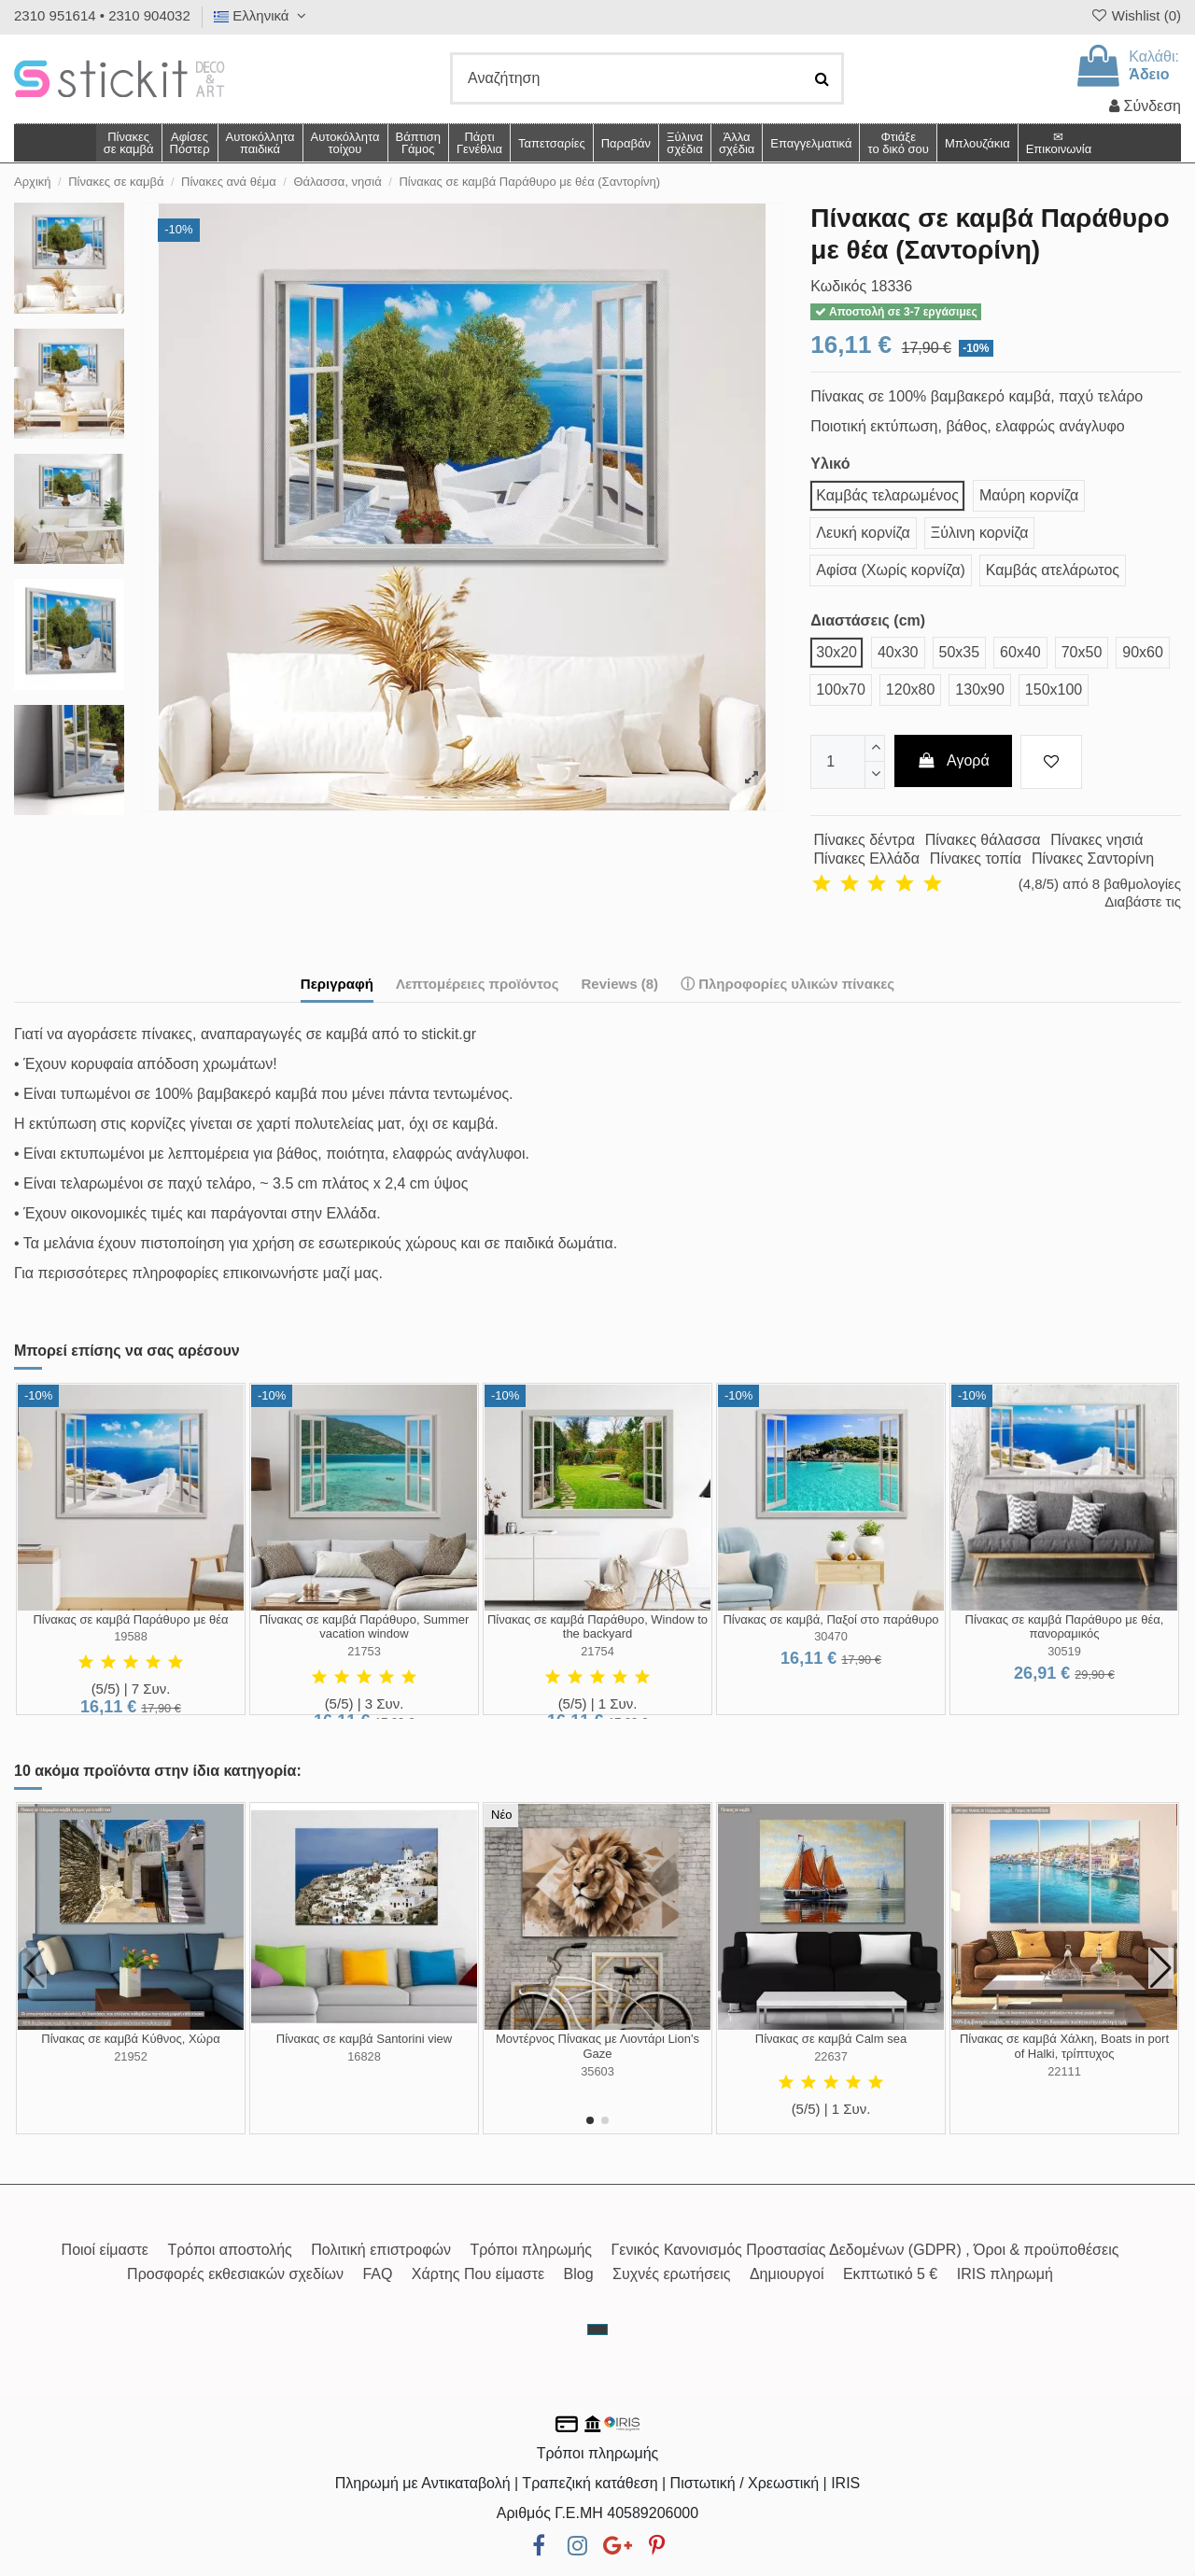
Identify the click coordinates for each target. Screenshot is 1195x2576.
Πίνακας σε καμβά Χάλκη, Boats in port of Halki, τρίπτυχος (1064, 2046)
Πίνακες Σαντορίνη (1093, 858)
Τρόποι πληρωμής (531, 2250)
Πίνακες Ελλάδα (867, 858)
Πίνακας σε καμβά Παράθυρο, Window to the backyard (597, 1626)
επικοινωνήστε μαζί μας (301, 1273)
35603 (597, 2071)
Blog (579, 2274)
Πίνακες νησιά (1096, 840)
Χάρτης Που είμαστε (478, 2274)
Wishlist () (1135, 15)
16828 (364, 2056)
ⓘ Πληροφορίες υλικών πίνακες (787, 984)
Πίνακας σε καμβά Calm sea (831, 2039)
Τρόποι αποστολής (229, 2250)
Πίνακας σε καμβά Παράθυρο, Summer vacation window (365, 1626)
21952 (131, 2056)
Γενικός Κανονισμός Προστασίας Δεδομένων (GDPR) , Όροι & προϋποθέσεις (865, 2250)
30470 (831, 1636)
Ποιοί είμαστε (105, 2250)
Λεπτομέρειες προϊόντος (477, 984)
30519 (1064, 1651)
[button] (736, 143)
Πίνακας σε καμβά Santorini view (364, 2039)
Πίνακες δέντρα (864, 840)
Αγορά (953, 760)
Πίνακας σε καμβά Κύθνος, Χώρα (130, 2039)
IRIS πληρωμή (1005, 2274)
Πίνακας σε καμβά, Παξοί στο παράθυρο (830, 1619)
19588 (131, 1636)
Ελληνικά (262, 15)
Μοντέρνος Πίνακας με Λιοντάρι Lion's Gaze (597, 2046)
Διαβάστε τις (1142, 901)
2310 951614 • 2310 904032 (102, 15)
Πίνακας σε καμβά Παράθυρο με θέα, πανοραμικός (1064, 1626)
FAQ (377, 2274)
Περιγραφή (337, 984)
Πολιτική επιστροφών (381, 2250)
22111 (1064, 2071)
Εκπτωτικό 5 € (890, 2274)
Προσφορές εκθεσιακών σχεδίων (235, 2274)
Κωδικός (838, 286)
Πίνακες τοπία (975, 858)
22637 (831, 2056)
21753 (364, 1651)
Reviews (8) (619, 984)
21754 (597, 1651)
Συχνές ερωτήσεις (671, 2274)
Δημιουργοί (787, 2274)
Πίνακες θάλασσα (983, 840)
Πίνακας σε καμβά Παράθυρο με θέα (130, 1619)
